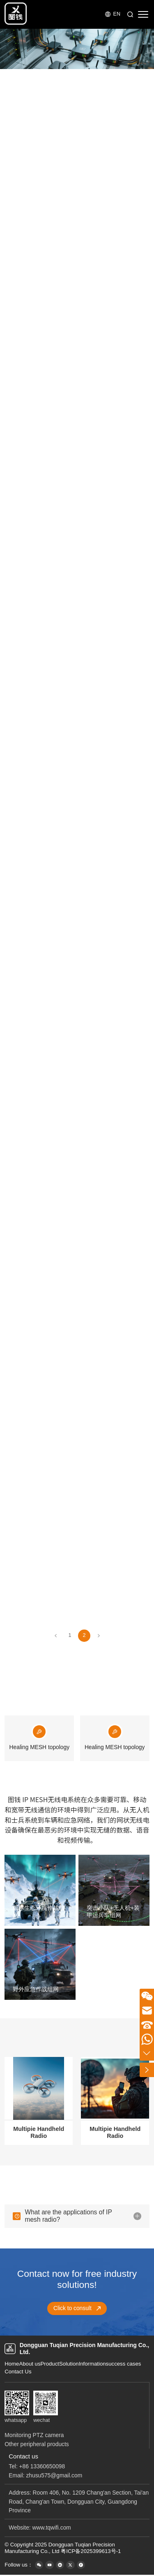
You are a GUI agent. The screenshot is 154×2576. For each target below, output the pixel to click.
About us (29, 2364)
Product (50, 2364)
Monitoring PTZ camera (34, 2435)
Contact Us (18, 2371)
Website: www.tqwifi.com (40, 2528)
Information (92, 2364)
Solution (69, 2364)
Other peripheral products (37, 2444)
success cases (123, 2364)
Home (12, 2364)
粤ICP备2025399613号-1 (91, 2551)
